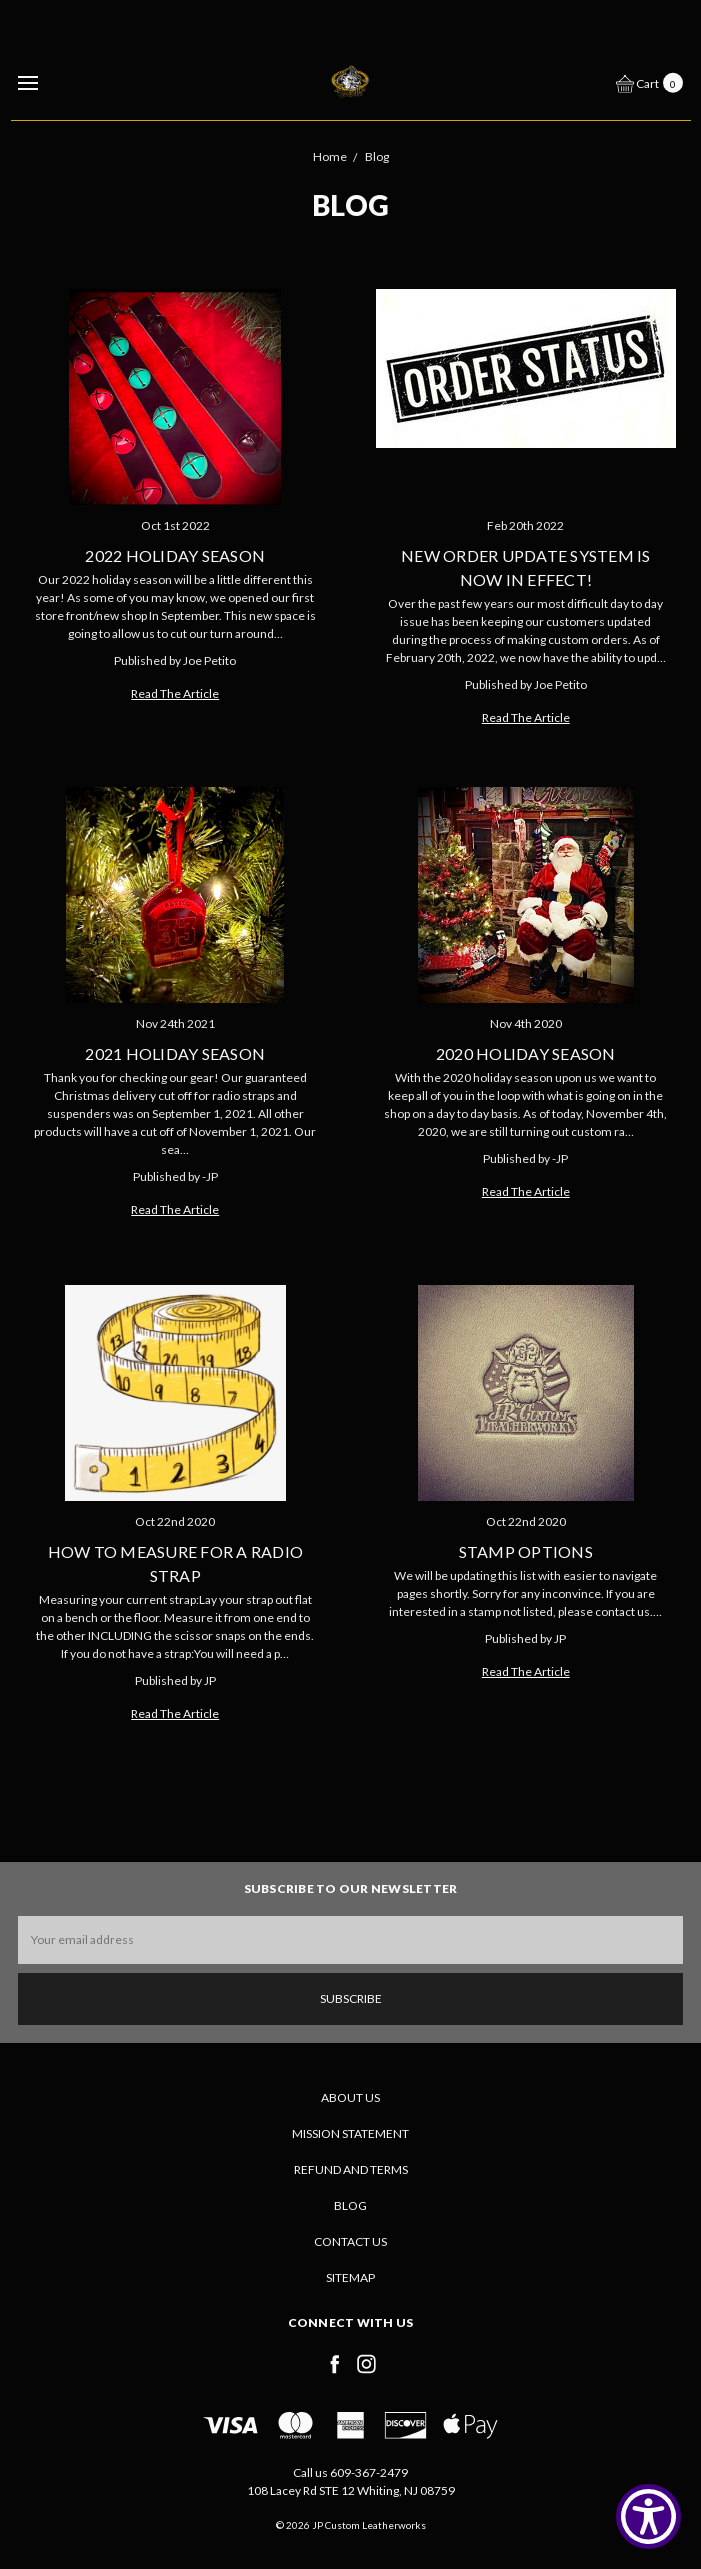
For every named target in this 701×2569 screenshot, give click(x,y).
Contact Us (350, 2241)
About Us (350, 2097)
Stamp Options (526, 1551)
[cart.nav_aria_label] (654, 82)
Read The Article (175, 693)
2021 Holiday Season (175, 1053)
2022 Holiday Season (175, 555)
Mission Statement (350, 2133)
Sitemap (350, 2277)
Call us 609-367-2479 (350, 2472)
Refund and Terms (351, 2169)
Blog (350, 2205)
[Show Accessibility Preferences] (648, 2516)
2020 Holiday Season (526, 1053)
